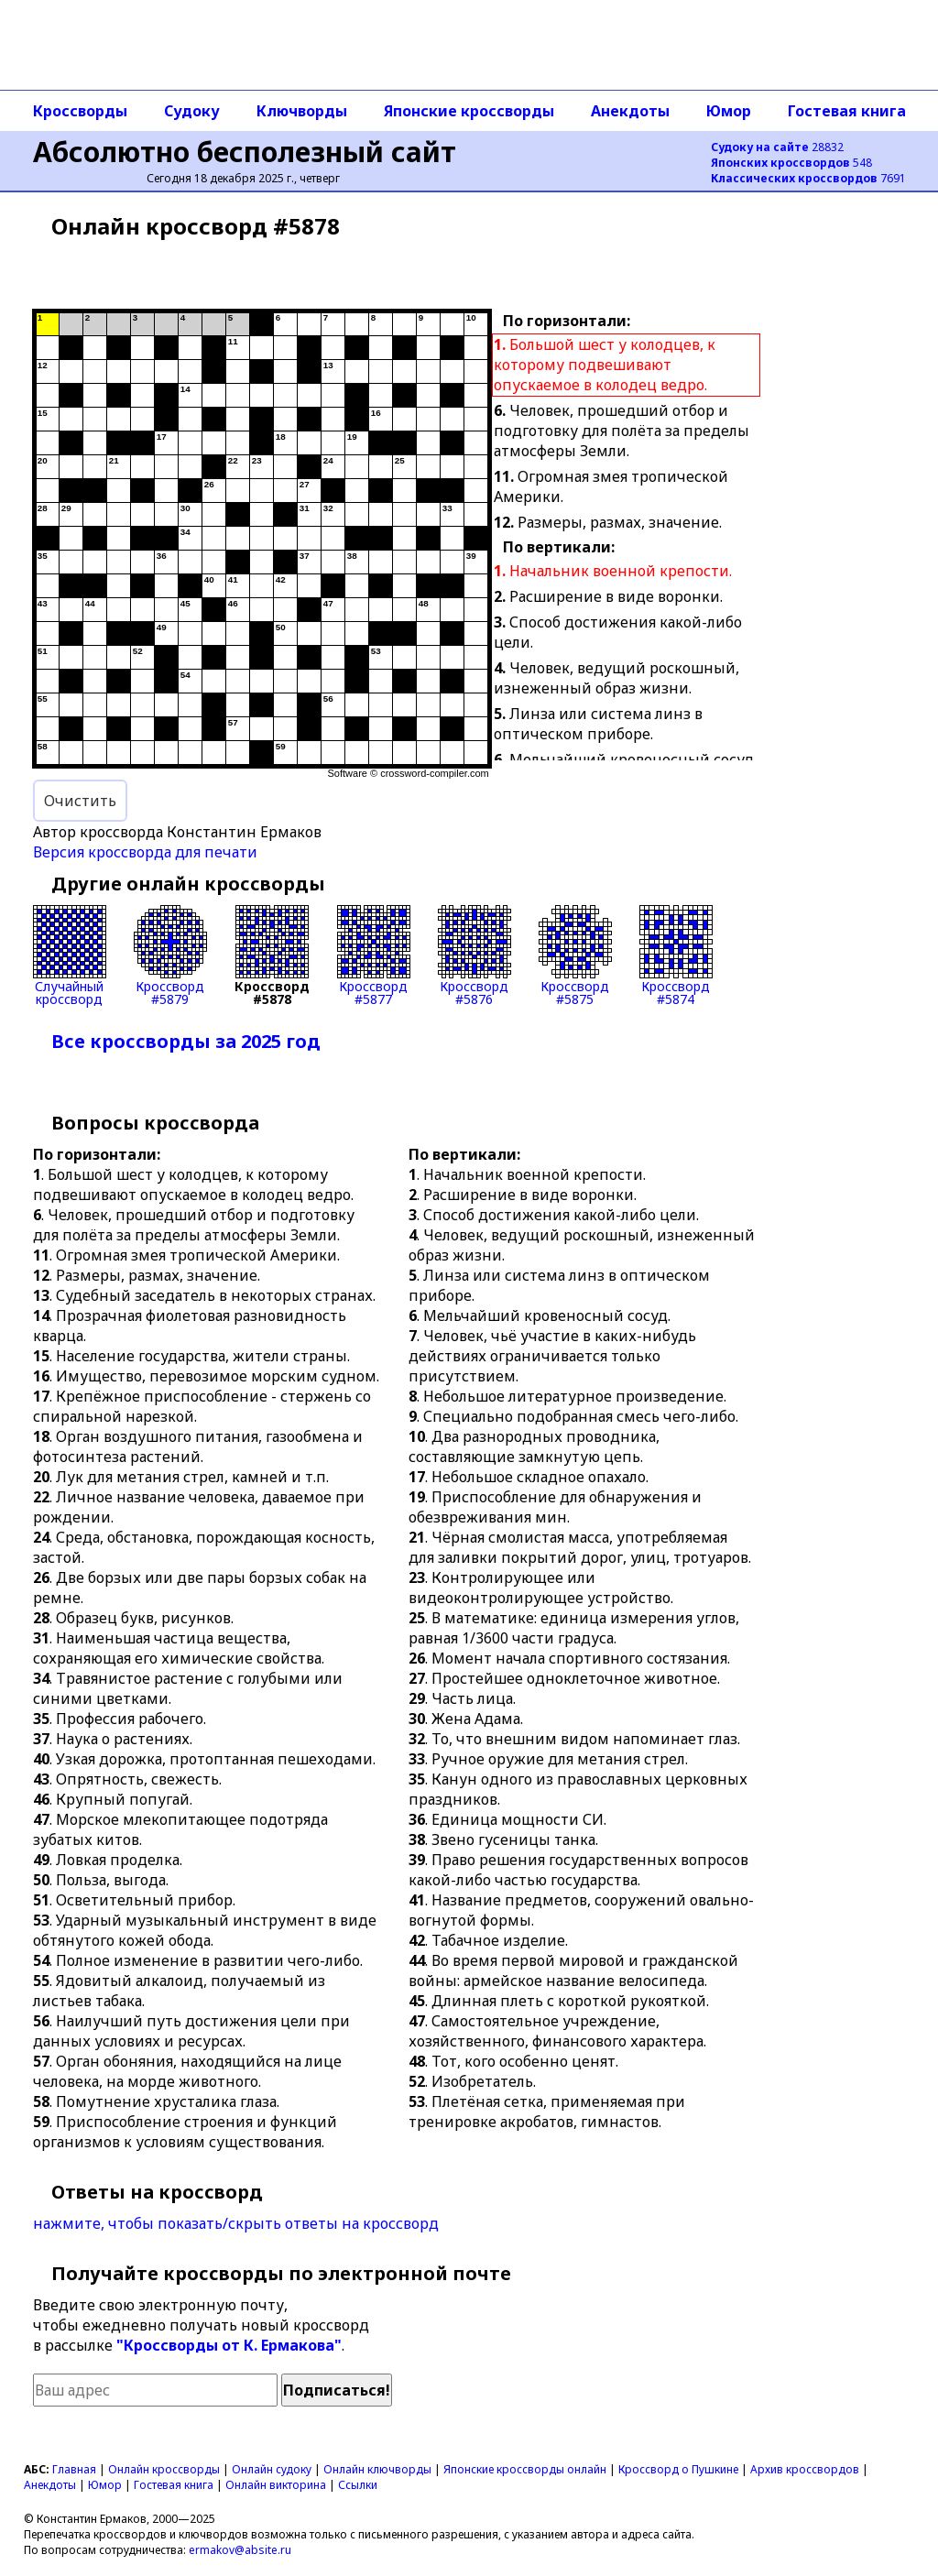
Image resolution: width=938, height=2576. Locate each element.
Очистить (80, 801)
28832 (777, 147)
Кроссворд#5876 (474, 955)
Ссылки (357, 2485)
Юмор (728, 111)
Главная (74, 2469)
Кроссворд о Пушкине (678, 2469)
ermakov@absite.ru (240, 2550)
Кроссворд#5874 (676, 955)
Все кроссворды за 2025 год (186, 1041)
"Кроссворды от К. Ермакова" (229, 2345)
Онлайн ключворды (377, 2469)
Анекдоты (630, 111)
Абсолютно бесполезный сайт (244, 151)
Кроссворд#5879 (170, 955)
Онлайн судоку (271, 2469)
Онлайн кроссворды (164, 2469)
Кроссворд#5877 (373, 955)
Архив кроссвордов (804, 2469)
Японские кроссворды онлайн (524, 2469)
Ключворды (301, 111)
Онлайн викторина (275, 2485)
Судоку (192, 111)
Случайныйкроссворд (69, 955)
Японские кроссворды (469, 111)
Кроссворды (80, 111)
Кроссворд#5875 (575, 955)
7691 (808, 178)
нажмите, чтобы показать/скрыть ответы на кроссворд (236, 2223)
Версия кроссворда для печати (145, 852)
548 (791, 162)
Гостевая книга (847, 111)
